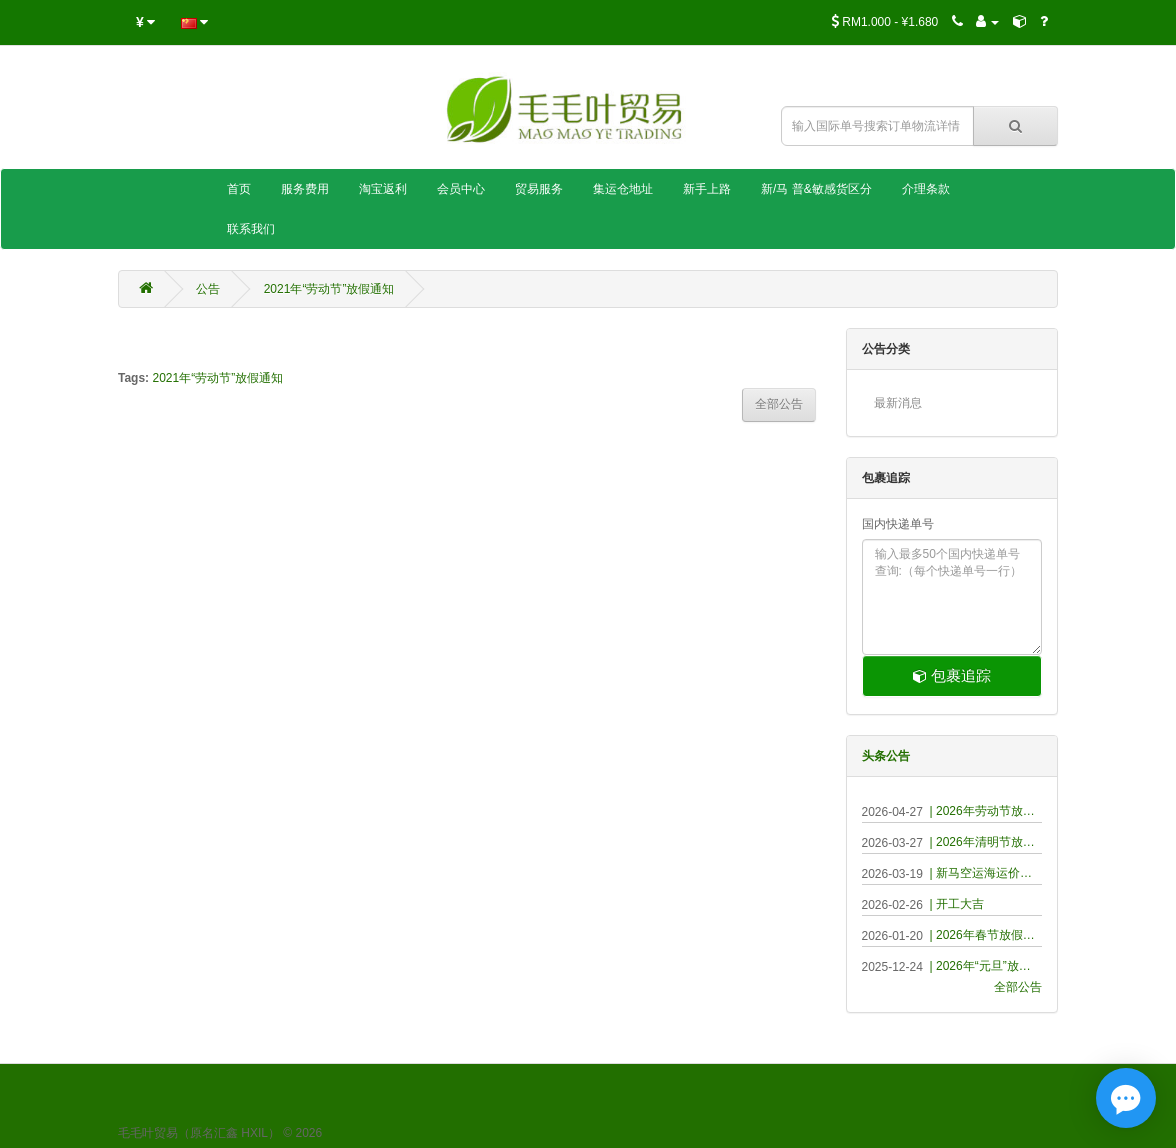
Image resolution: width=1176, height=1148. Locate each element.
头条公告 (886, 756)
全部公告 (1018, 987)
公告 (208, 289)
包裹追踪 (952, 675)
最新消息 (898, 403)
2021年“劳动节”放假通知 (329, 289)
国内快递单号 (898, 524)
